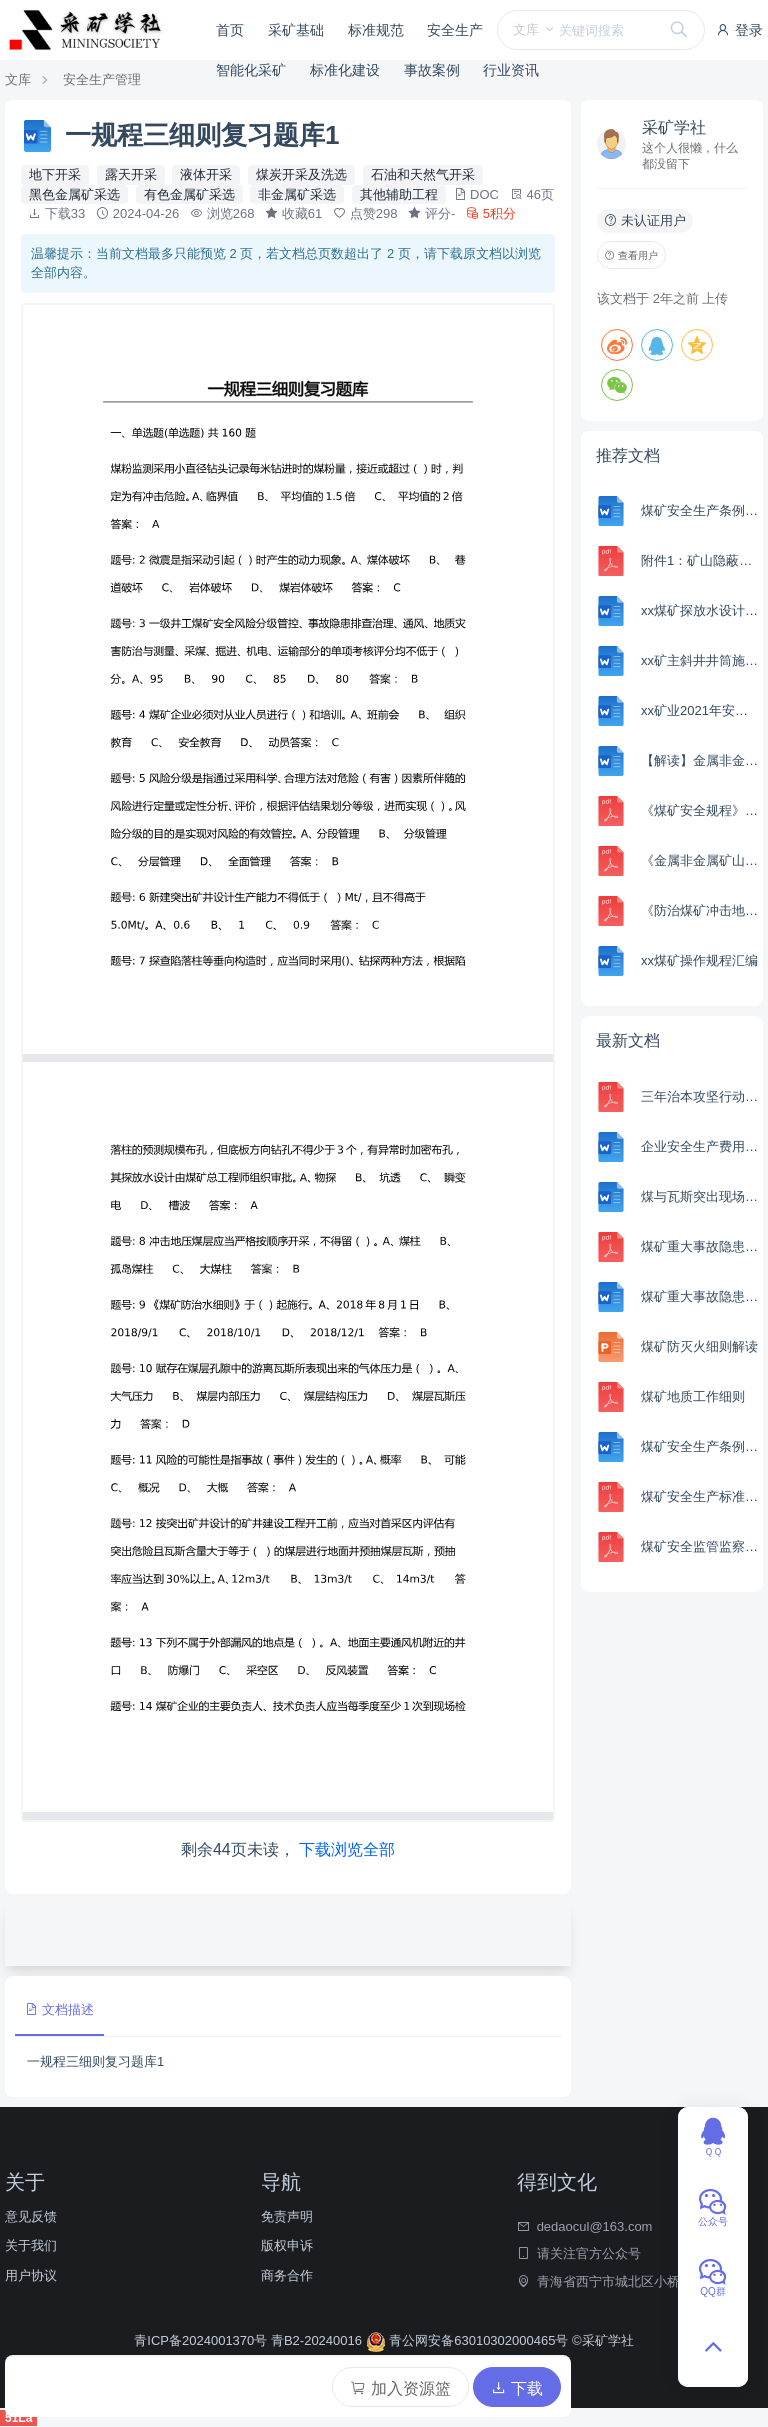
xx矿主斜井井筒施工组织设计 (699, 660)
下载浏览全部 (347, 1849)
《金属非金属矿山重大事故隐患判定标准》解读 (699, 860)
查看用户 (631, 255)
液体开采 (206, 174)
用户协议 (31, 2275)
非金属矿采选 (297, 194)
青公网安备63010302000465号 (469, 2340)
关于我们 (31, 2245)
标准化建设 (345, 70)
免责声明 (287, 2216)
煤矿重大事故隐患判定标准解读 (699, 1296)
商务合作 (287, 2275)
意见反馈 (31, 2216)
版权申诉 (287, 2245)
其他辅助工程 (399, 194)
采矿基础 (296, 30)
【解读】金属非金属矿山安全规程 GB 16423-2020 (699, 760)
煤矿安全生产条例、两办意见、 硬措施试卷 (699, 510)
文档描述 (59, 2009)
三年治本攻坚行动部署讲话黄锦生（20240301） (699, 1096)
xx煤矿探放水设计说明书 (699, 610)
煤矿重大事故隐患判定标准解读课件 (699, 1246)
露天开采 (131, 174)
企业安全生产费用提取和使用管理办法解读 (699, 1146)
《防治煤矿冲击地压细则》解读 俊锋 (699, 910)
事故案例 (432, 70)
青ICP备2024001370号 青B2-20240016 (249, 2340)
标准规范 (376, 30)
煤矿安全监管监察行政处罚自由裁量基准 (699, 1546)
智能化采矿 (251, 70)
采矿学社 (674, 127)
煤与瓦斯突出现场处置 (699, 1196)
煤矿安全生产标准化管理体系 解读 (699, 1496)
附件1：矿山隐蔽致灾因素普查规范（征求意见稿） (699, 560)
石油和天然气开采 (423, 174)
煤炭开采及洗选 (301, 174)
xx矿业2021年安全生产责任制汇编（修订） (699, 710)
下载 (517, 2388)
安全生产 (455, 30)
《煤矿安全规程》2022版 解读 (699, 810)
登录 (739, 30)
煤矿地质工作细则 (693, 1396)
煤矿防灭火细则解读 (699, 1346)
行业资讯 (511, 70)
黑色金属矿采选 (74, 194)
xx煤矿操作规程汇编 (699, 960)
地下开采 (55, 174)
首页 (230, 30)
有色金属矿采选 (189, 194)
